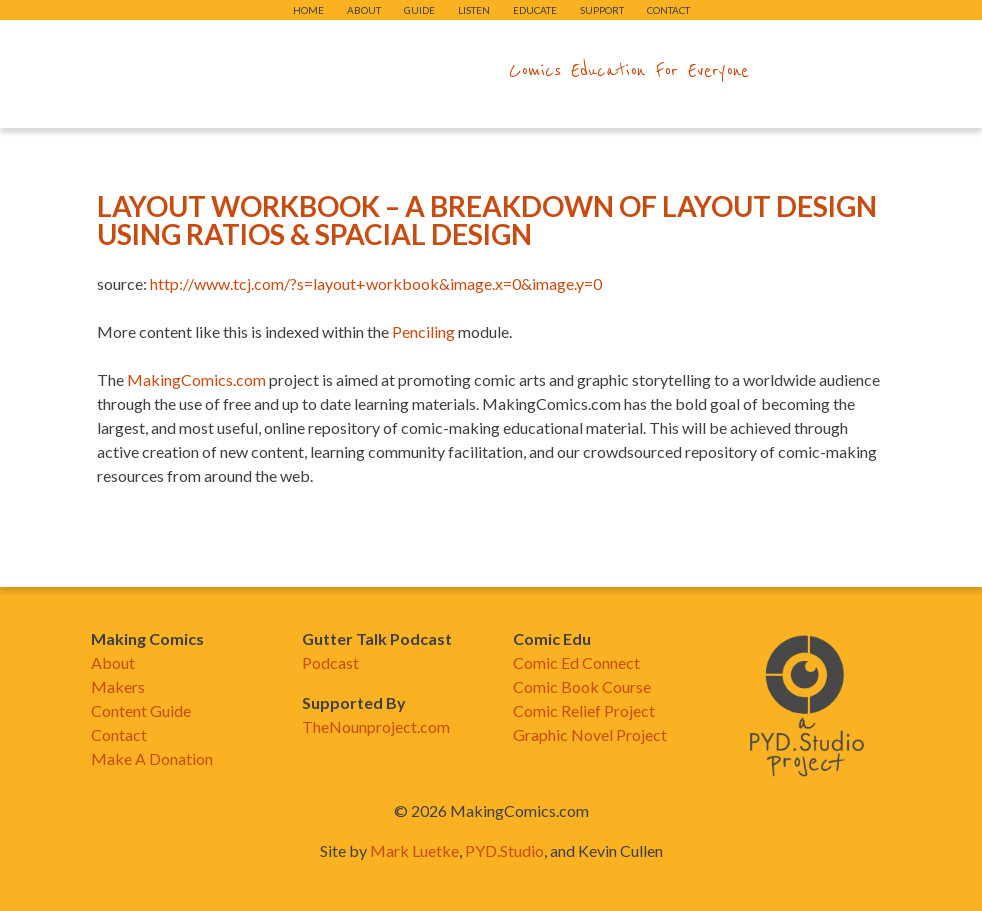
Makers (118, 686)
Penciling (423, 331)
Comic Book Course (582, 686)
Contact (668, 10)
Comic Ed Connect (576, 662)
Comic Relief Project (584, 710)
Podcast (330, 662)
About (364, 10)
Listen (474, 10)
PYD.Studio (504, 850)
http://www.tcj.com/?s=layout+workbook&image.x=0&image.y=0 (376, 283)
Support (602, 10)
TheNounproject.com (376, 726)
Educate (535, 10)
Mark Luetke (414, 850)
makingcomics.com (374, 71)
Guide (419, 10)
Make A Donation (152, 758)
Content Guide (141, 710)
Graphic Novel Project (590, 734)
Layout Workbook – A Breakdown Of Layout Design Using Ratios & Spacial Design (487, 220)
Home (308, 10)
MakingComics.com (196, 379)
